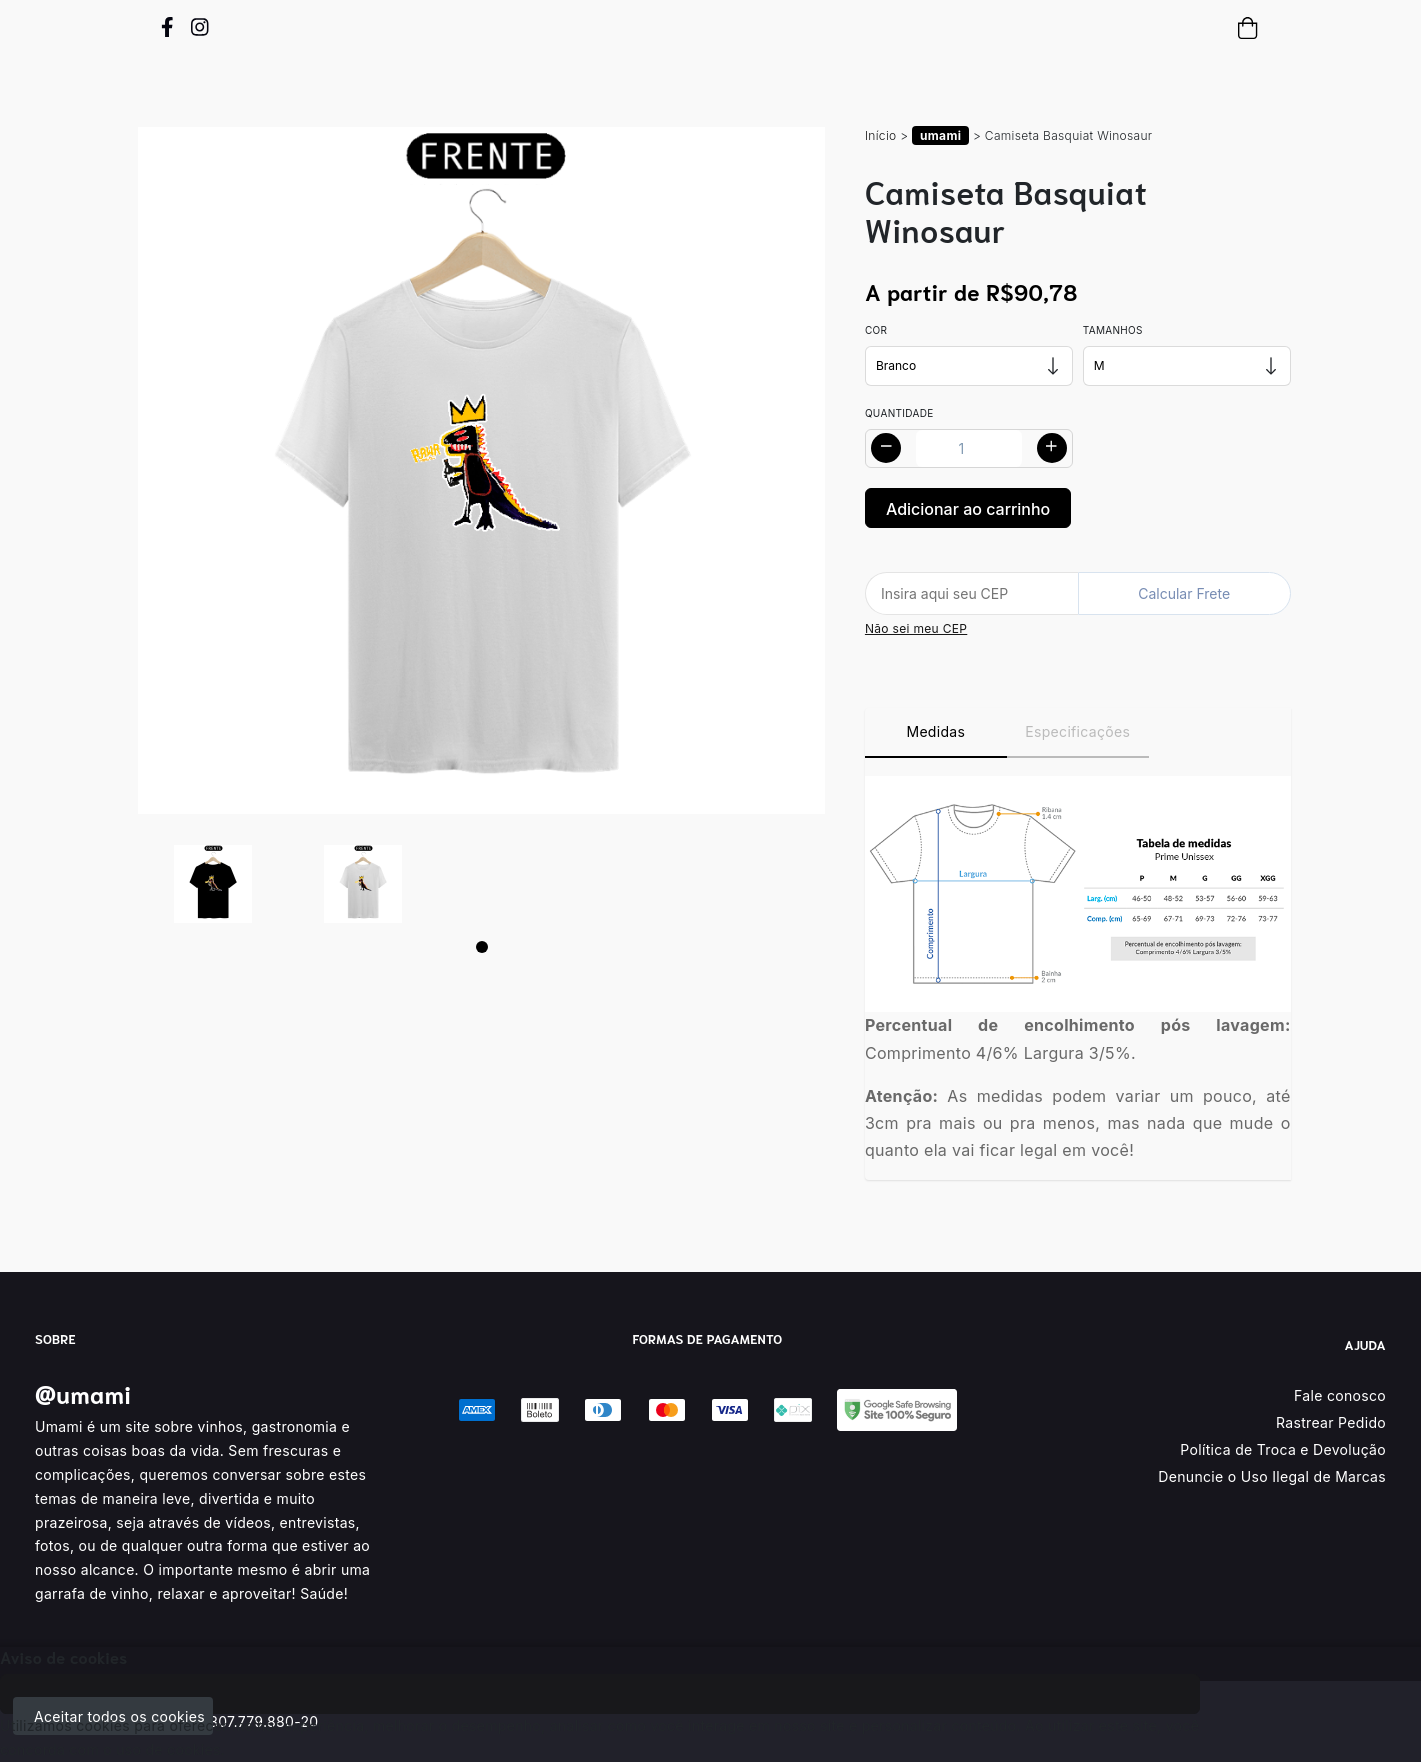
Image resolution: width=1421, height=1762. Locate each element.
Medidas (935, 731)
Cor (876, 330)
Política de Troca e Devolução (1283, 1449)
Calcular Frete (1184, 593)
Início (881, 135)
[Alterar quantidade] (969, 448)
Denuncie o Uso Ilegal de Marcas (1272, 1476)
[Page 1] (482, 947)
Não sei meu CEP (916, 628)
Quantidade (899, 413)
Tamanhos (1113, 330)
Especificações (1077, 731)
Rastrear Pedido (1331, 1422)
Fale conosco (1340, 1395)
